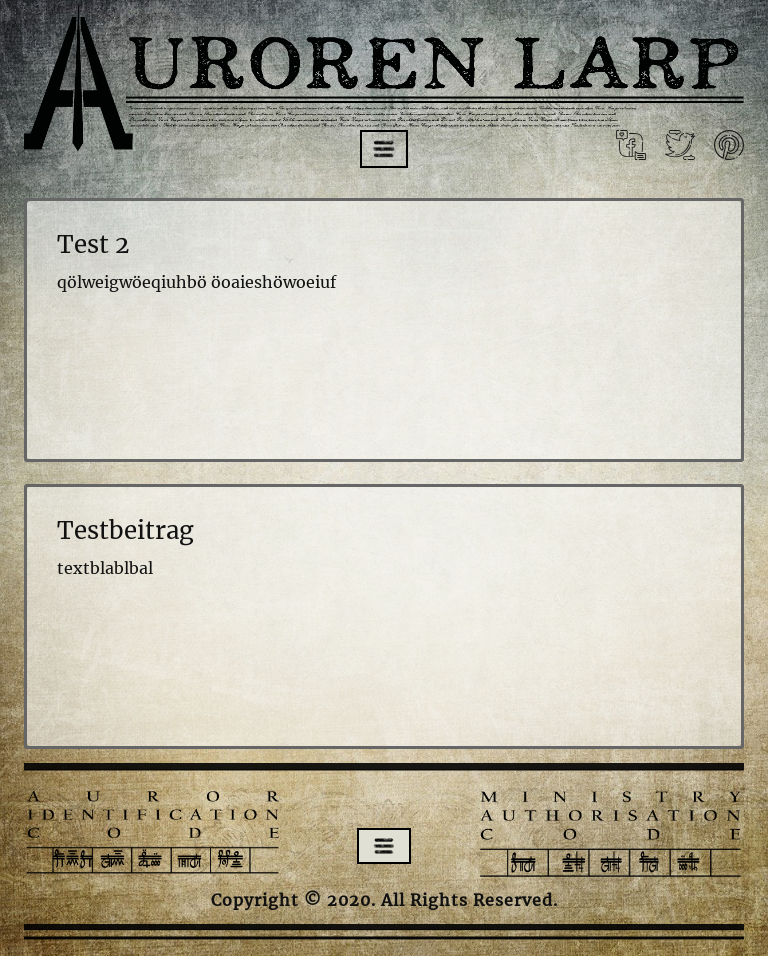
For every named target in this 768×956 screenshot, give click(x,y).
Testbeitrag (125, 530)
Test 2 (93, 244)
